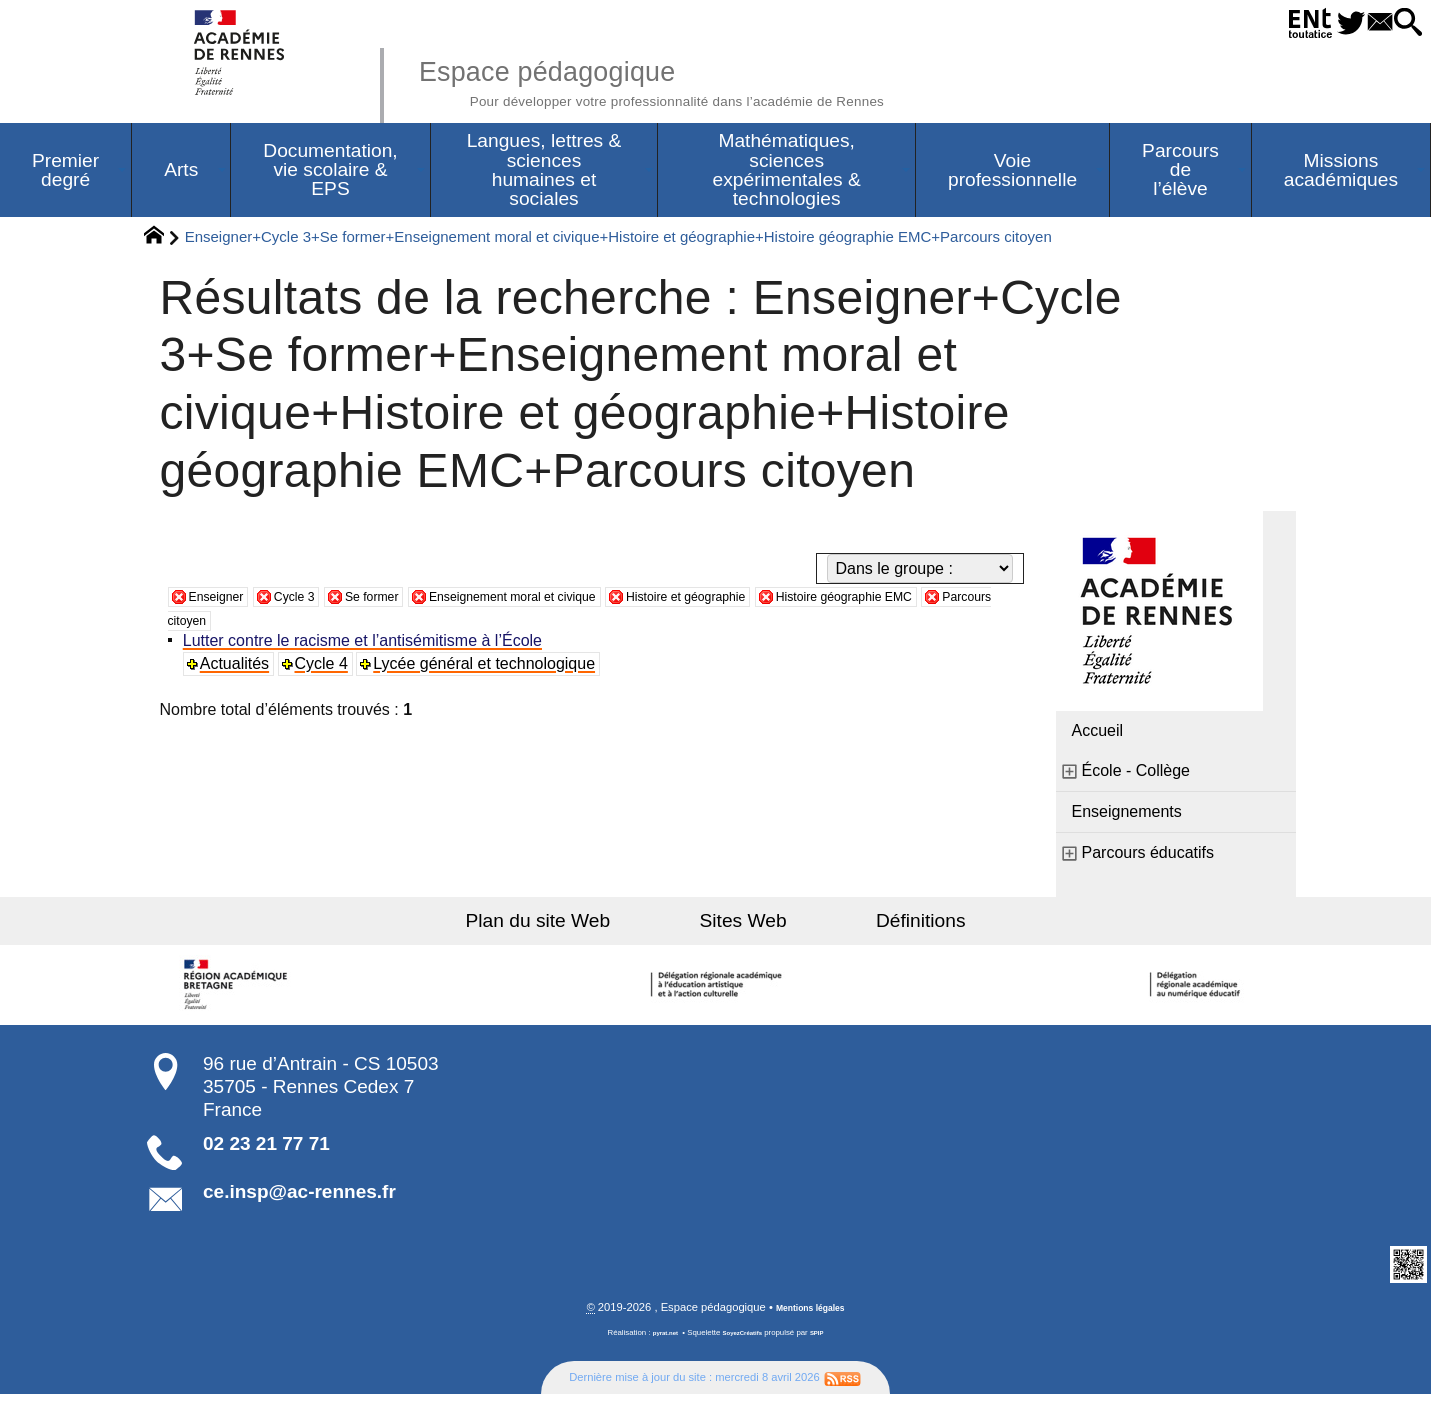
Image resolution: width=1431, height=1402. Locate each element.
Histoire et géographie (803, 601)
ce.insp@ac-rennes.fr (299, 1197)
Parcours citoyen (377, 625)
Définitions (875, 926)
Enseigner (225, 601)
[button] (1402, 23)
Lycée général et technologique (491, 669)
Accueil (1098, 736)
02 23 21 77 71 (266, 1149)
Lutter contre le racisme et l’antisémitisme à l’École (367, 646)
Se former (410, 601)
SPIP (827, 1340)
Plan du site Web (583, 926)
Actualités (239, 669)
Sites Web (743, 926)
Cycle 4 (326, 669)
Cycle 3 (317, 601)
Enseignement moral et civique (585, 601)
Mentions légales (810, 1315)
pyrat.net (657, 1340)
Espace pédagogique (723, 80)
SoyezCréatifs (744, 1340)
